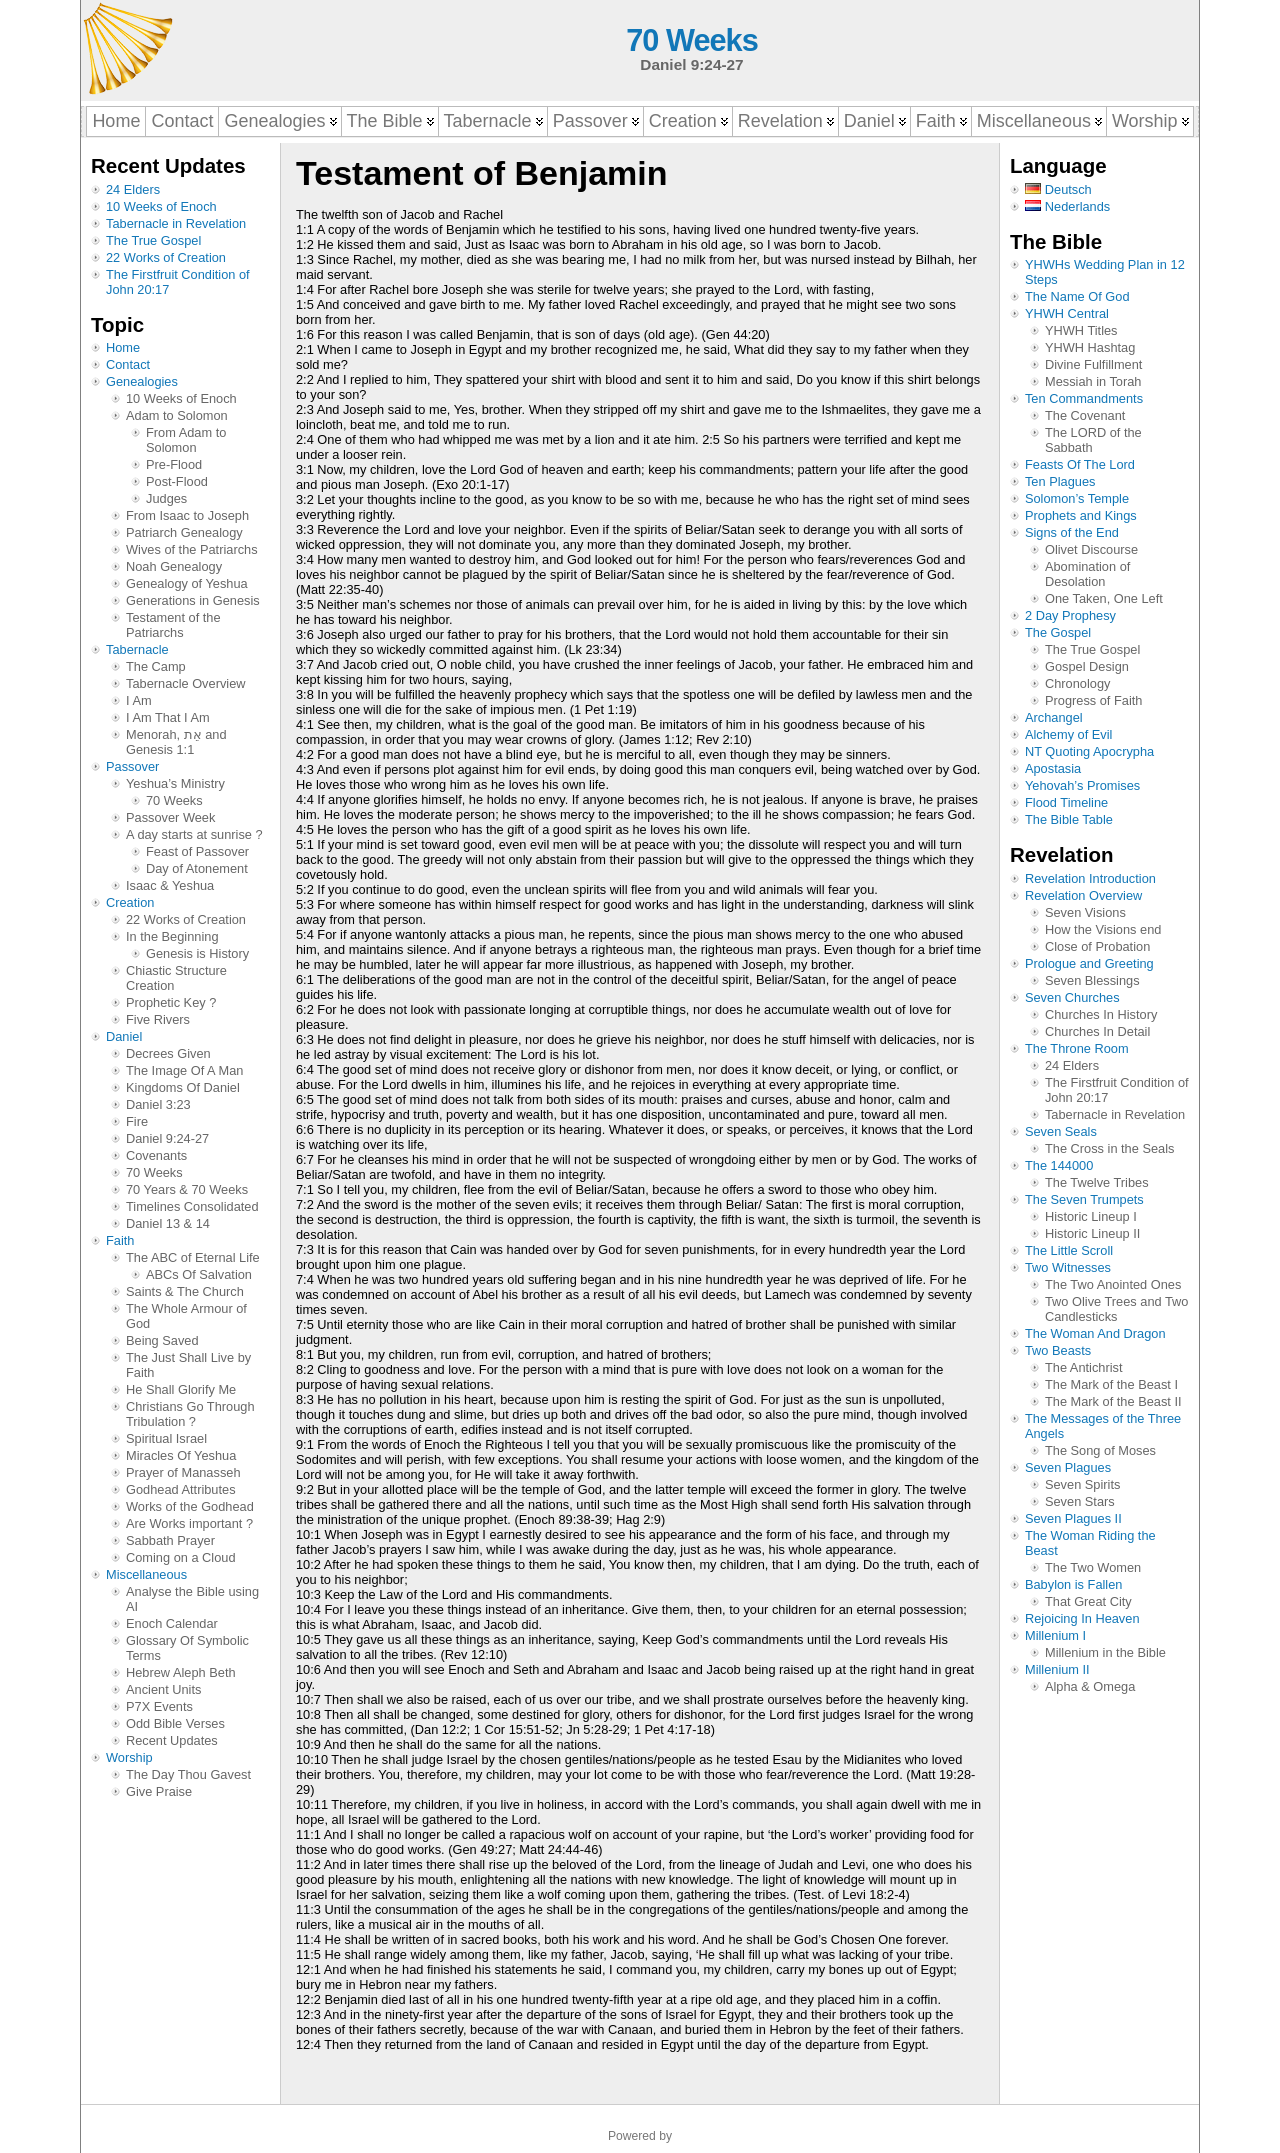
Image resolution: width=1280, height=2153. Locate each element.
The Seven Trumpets (1084, 1199)
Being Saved (162, 1340)
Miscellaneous (146, 1574)
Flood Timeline (1066, 802)
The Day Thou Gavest (188, 1774)
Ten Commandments (1084, 398)
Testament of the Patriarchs (173, 625)
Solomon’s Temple (1077, 498)
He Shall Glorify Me (181, 1389)
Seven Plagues (1068, 1467)
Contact (128, 364)
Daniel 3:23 (158, 1104)
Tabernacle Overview (186, 683)
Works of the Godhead (190, 1506)
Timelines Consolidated (192, 1206)
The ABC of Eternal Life (193, 1257)
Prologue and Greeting (1089, 963)
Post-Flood (177, 481)
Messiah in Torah (1093, 381)
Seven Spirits (1082, 1484)
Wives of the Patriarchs (192, 549)
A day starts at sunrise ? (194, 834)
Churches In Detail (1097, 1031)
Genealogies (142, 381)
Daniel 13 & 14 (168, 1223)
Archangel (1054, 717)
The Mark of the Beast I (1111, 1384)
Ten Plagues (1060, 481)
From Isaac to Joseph (187, 515)
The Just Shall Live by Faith (188, 1365)
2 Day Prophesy (1070, 615)
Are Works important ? (189, 1523)
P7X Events (159, 1706)
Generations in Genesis (193, 600)
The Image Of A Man (184, 1070)
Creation (130, 902)
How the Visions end (1103, 929)
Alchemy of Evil (1068, 734)
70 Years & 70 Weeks (187, 1189)
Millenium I (1055, 1635)
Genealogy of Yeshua (187, 583)
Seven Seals (1061, 1131)
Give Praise (159, 1791)
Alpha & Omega (1090, 1686)
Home (123, 347)
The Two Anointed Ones (1113, 1284)
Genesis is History (197, 953)
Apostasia (1053, 768)
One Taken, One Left (1104, 598)
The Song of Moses (1100, 1450)
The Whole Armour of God (186, 1316)
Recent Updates (172, 1740)
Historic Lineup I (1091, 1216)
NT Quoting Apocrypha (1089, 751)
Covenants (156, 1155)
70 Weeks (691, 40)
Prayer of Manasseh (183, 1472)
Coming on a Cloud (181, 1557)
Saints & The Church (185, 1291)
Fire (137, 1121)
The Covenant (1085, 415)
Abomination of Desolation (1087, 574)
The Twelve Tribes (1097, 1182)
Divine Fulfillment (1093, 364)
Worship (129, 1757)
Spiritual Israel (166, 1438)
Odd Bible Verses (175, 1723)
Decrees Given (168, 1053)
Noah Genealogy (174, 566)
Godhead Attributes (181, 1489)
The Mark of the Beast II (1113, 1401)
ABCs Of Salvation (199, 1274)
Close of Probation (1097, 946)
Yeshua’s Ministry (175, 783)
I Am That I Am (168, 717)
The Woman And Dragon (1095, 1333)
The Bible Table (1069, 819)
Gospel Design (1087, 666)
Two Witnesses (1068, 1267)
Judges (166, 498)
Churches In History (1101, 1014)
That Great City (1088, 1601)
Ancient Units (163, 1689)
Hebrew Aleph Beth (181, 1672)
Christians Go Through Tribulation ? (190, 1414)
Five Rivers (158, 1019)
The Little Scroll (1069, 1250)
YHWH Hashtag (1090, 347)
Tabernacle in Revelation (176, 223)
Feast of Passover (197, 851)
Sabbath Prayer (170, 1540)
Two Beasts (1058, 1350)
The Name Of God (1077, 296)
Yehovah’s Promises (1082, 785)
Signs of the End (1072, 532)
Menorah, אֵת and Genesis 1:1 (176, 742)
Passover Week (170, 817)
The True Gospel (153, 240)
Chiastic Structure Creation (176, 978)
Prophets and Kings (1081, 515)
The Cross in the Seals (1109, 1148)
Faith (120, 1240)
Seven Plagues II (1073, 1518)
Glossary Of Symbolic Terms (187, 1648)
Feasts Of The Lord (1080, 464)
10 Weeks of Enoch (161, 206)
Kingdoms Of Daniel (183, 1087)
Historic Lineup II (1092, 1233)
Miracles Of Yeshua (181, 1455)
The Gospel (1058, 632)
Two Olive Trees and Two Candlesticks (1116, 1309)
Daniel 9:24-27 (167, 1138)
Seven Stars (1080, 1501)
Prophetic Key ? (171, 1002)
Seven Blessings (1092, 980)
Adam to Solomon (177, 415)
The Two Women (1093, 1567)
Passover (132, 766)
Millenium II (1057, 1669)
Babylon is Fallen (1073, 1584)
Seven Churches (1072, 997)
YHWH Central (1067, 313)
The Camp (156, 666)
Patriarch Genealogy (184, 532)
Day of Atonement (197, 868)
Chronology (1077, 683)
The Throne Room (1077, 1048)
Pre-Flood (174, 464)
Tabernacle (137, 649)
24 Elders (133, 189)
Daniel (124, 1036)
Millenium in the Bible (1105, 1652)
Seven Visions (1085, 912)
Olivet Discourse (1091, 549)
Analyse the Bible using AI (192, 1599)
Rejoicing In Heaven (1082, 1618)
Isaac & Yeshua (170, 885)
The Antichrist (1084, 1367)
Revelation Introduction (1090, 878)
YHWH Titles (1081, 330)
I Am (139, 700)
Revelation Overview (1083, 895)
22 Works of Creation (166, 257)
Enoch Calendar (172, 1623)
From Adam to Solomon (186, 440)
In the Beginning (172, 936)
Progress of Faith (1093, 700)
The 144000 (1059, 1165)
